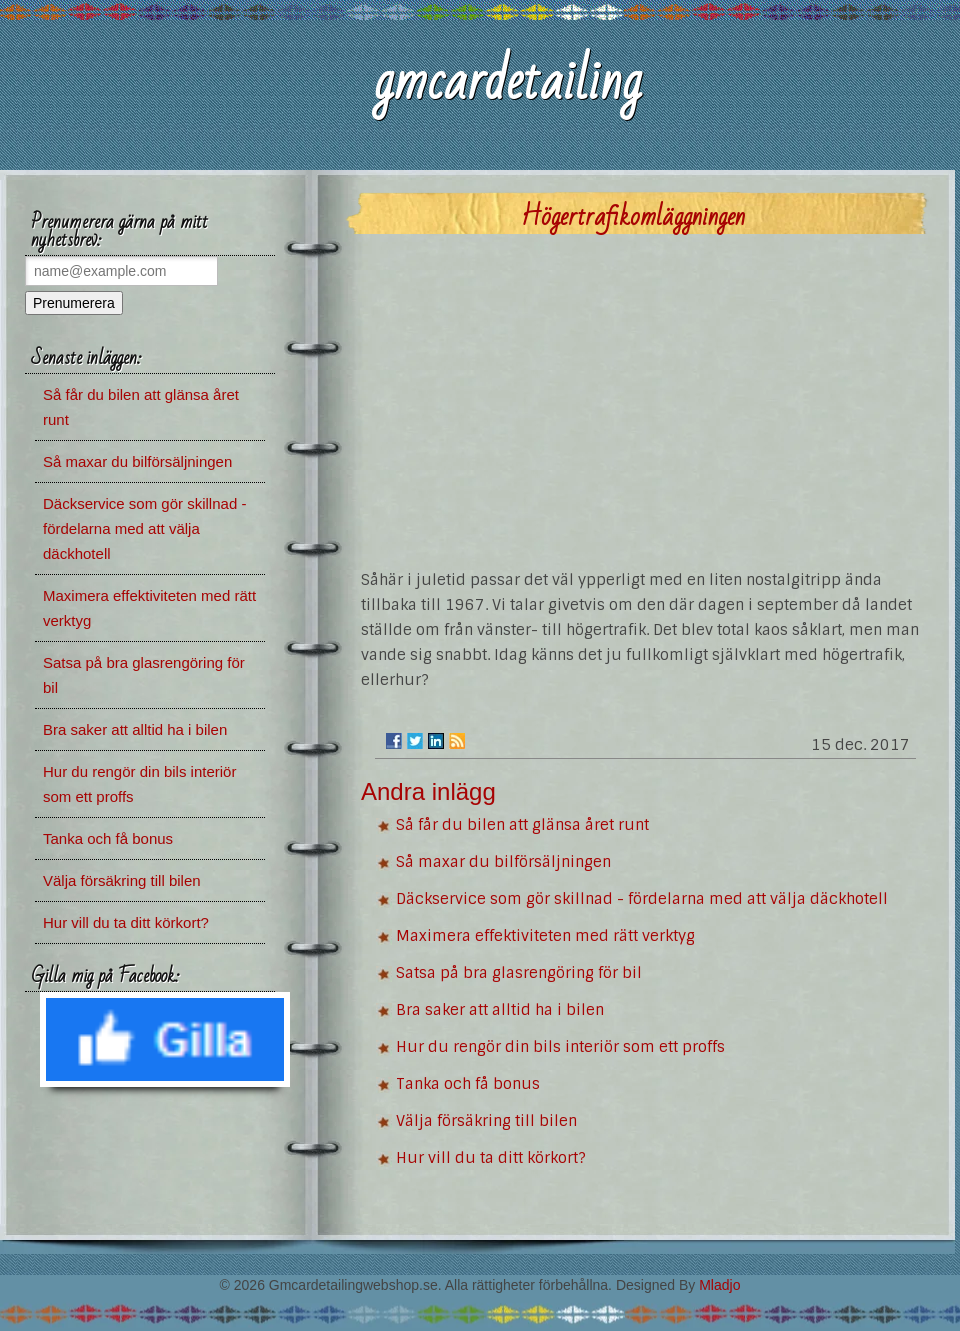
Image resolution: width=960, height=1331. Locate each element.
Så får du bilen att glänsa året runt (522, 825)
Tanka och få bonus (468, 1084)
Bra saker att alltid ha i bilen (500, 1010)
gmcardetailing (507, 82)
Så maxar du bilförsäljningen (503, 862)
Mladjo (719, 1285)
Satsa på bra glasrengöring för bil (519, 973)
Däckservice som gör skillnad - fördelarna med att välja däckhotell (642, 899)
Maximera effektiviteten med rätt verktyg (545, 936)
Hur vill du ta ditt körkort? (491, 1158)
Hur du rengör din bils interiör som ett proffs (560, 1047)
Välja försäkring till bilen (486, 1121)
